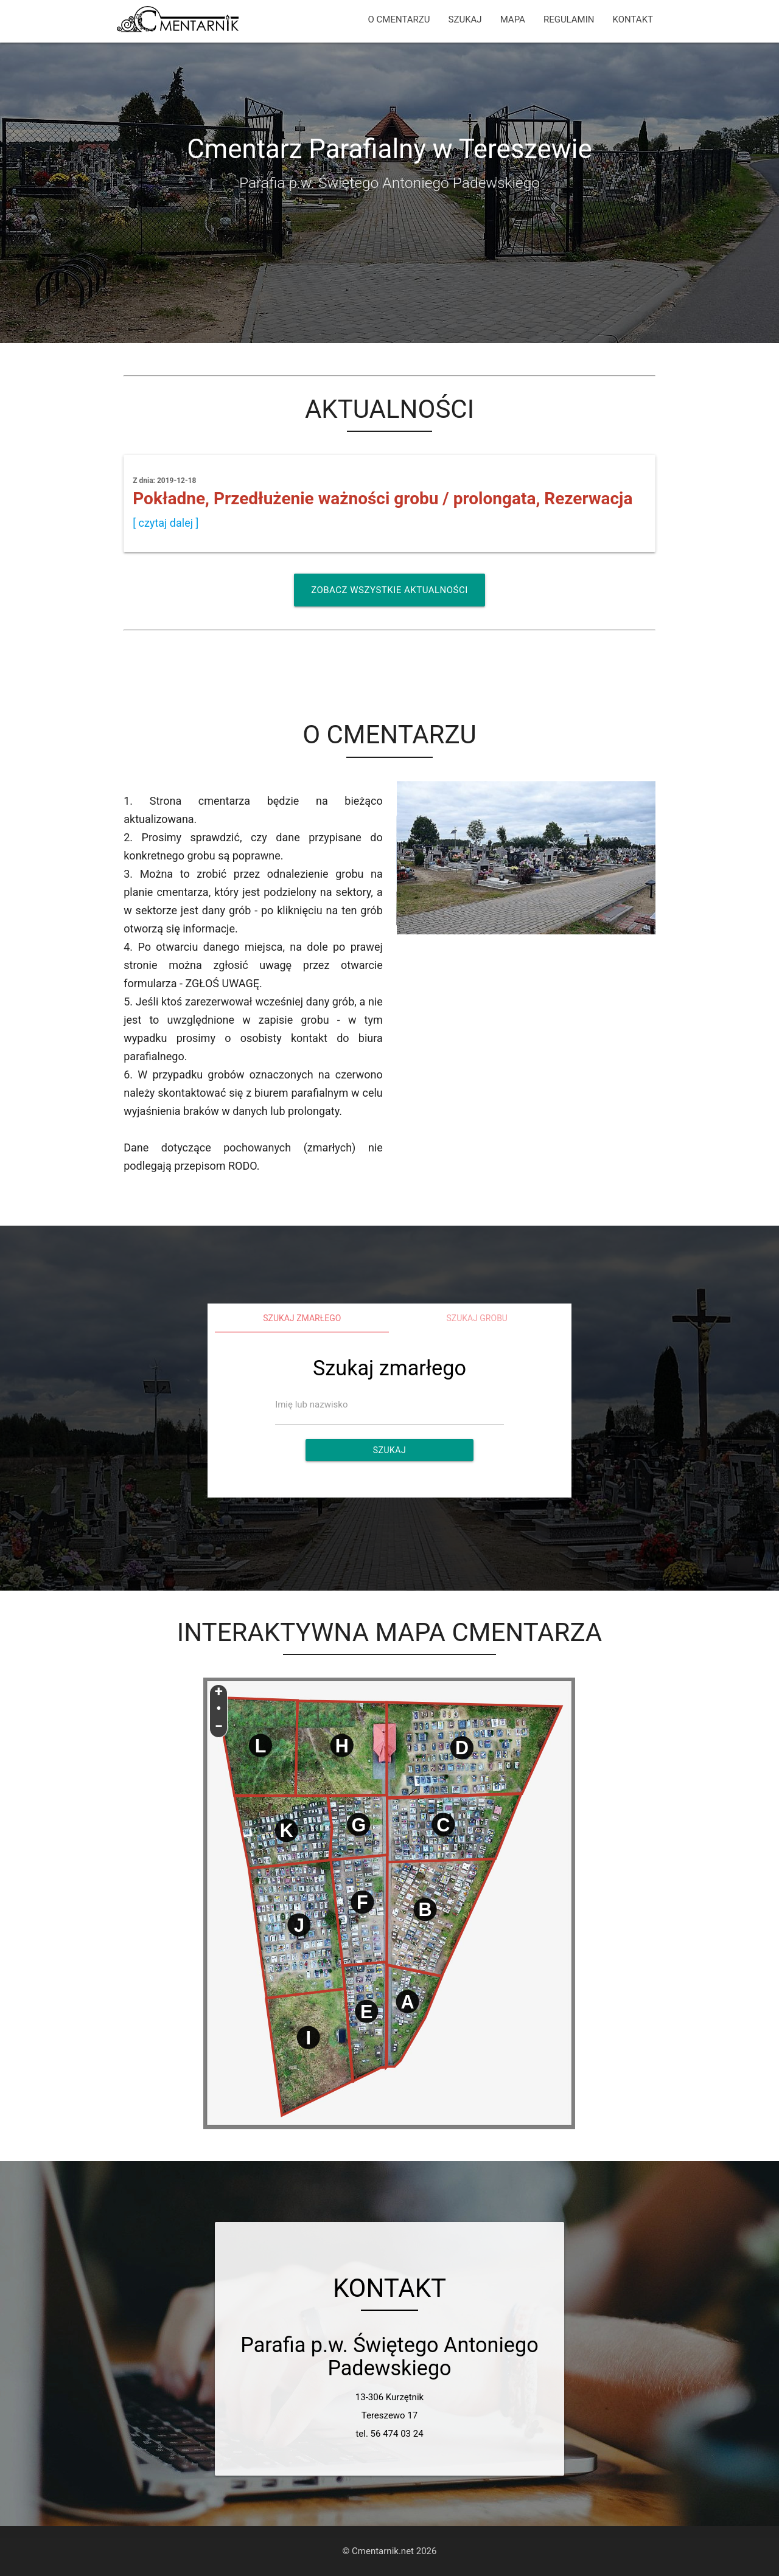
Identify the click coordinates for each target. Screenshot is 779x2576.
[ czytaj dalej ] (165, 522)
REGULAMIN (569, 19)
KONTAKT (632, 19)
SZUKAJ (465, 19)
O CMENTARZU (399, 19)
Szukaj (389, 1450)
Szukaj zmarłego (302, 1318)
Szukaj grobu (477, 1318)
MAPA (512, 19)
